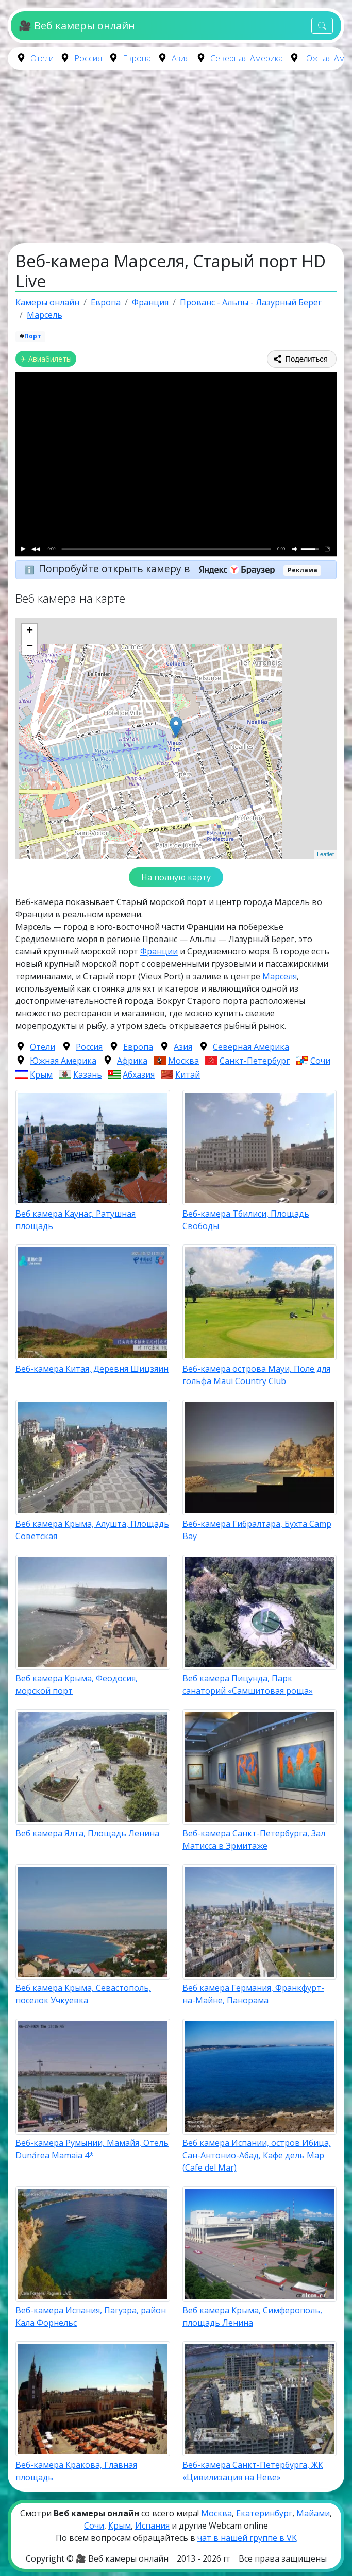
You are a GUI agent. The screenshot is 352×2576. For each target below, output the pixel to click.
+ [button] (29, 631)
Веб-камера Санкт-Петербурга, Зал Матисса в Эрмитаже (253, 1839)
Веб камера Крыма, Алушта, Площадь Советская (92, 1530)
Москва (183, 1060)
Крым (41, 1074)
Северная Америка (246, 58)
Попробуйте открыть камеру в (160, 568)
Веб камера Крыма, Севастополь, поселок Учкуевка (83, 1994)
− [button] (29, 647)
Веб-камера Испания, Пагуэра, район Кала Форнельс (90, 2316)
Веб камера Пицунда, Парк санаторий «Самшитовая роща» (247, 1684)
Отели (42, 58)
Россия (88, 58)
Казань (87, 1074)
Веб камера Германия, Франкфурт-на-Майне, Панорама (253, 1994)
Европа (137, 58)
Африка (132, 1060)
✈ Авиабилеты (46, 359)
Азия (181, 58)
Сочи (320, 1060)
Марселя (279, 976)
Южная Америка (63, 1060)
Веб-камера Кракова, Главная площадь (76, 2471)
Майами (313, 2513)
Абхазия (139, 1074)
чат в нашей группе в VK (247, 2538)
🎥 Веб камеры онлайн (77, 25)
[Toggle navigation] (322, 26)
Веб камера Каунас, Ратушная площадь (75, 1220)
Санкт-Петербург (255, 1060)
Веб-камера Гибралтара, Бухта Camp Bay (256, 1530)
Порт (32, 336)
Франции (159, 951)
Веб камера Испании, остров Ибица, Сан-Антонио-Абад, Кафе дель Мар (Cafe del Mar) (256, 2155)
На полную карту (176, 877)
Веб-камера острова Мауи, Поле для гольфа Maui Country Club (256, 1375)
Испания (152, 2525)
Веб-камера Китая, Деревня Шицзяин (92, 1368)
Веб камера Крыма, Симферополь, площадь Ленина (252, 2316)
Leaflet (325, 854)
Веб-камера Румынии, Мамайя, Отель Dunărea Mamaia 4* (92, 2149)
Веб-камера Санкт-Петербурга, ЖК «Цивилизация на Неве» (252, 2471)
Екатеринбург (264, 2513)
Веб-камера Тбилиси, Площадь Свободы (245, 1220)
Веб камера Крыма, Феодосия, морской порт (76, 1684)
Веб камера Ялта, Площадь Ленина (87, 1833)
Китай (187, 1074)
